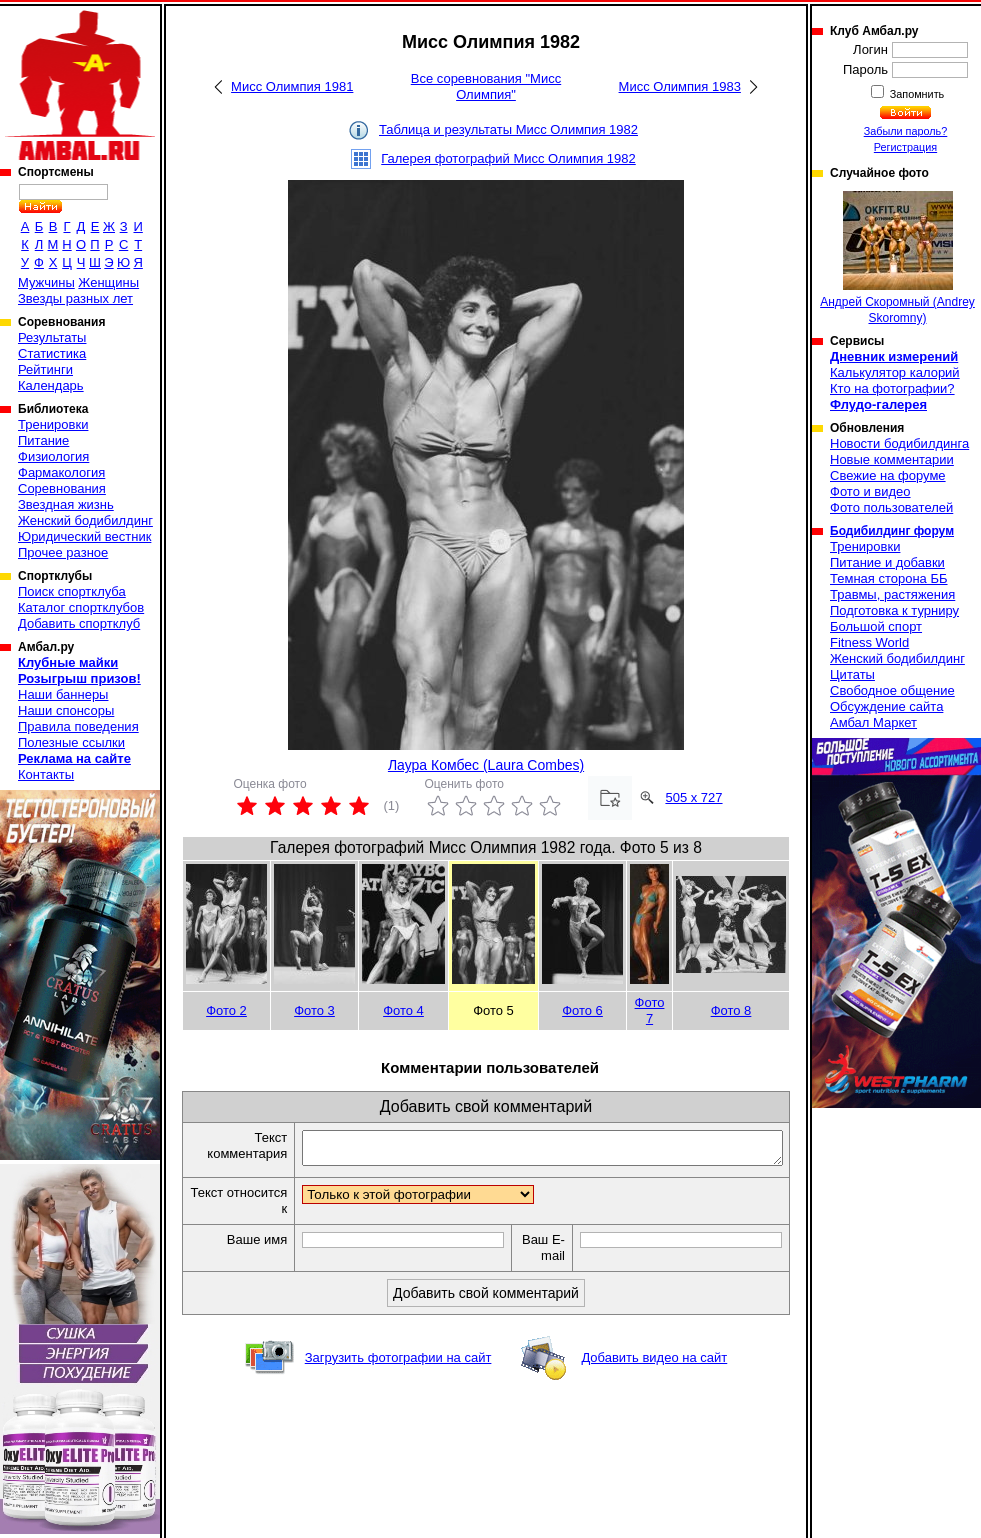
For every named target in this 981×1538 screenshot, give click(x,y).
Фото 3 (314, 1010)
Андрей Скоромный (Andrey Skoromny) (897, 258)
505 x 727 (693, 797)
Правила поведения (78, 726)
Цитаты (852, 674)
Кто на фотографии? (892, 388)
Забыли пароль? (906, 131)
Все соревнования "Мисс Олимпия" (486, 86)
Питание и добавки (887, 562)
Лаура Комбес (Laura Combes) (486, 765)
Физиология (53, 456)
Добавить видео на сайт (654, 1363)
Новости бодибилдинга (899, 443)
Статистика (52, 353)
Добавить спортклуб (79, 623)
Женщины (108, 282)
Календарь (51, 385)
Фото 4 (403, 1010)
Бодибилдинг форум (892, 531)
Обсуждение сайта (886, 706)
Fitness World (869, 642)
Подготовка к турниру (894, 610)
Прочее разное (63, 552)
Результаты (52, 337)
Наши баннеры (63, 694)
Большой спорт (876, 626)
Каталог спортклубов (81, 607)
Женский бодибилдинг (85, 520)
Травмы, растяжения (892, 594)
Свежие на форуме (888, 475)
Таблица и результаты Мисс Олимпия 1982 (508, 129)
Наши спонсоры (66, 710)
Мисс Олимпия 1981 (292, 86)
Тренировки (53, 424)
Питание (43, 440)
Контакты (46, 774)
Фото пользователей (891, 507)
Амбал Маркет (873, 722)
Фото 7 (650, 1010)
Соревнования (62, 488)
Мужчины (46, 282)
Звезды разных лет (75, 298)
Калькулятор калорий (895, 372)
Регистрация (905, 147)
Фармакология (61, 472)
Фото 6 (582, 1010)
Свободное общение (892, 690)
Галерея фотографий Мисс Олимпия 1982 (508, 158)
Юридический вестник (84, 536)
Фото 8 (731, 1010)
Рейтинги (45, 369)
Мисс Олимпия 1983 (680, 86)
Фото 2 (226, 1010)
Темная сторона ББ (889, 578)
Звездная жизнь (66, 504)
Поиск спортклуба (72, 591)
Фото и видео (870, 491)
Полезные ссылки (71, 742)
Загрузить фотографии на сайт (398, 1363)
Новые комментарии (892, 459)
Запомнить (916, 94)
